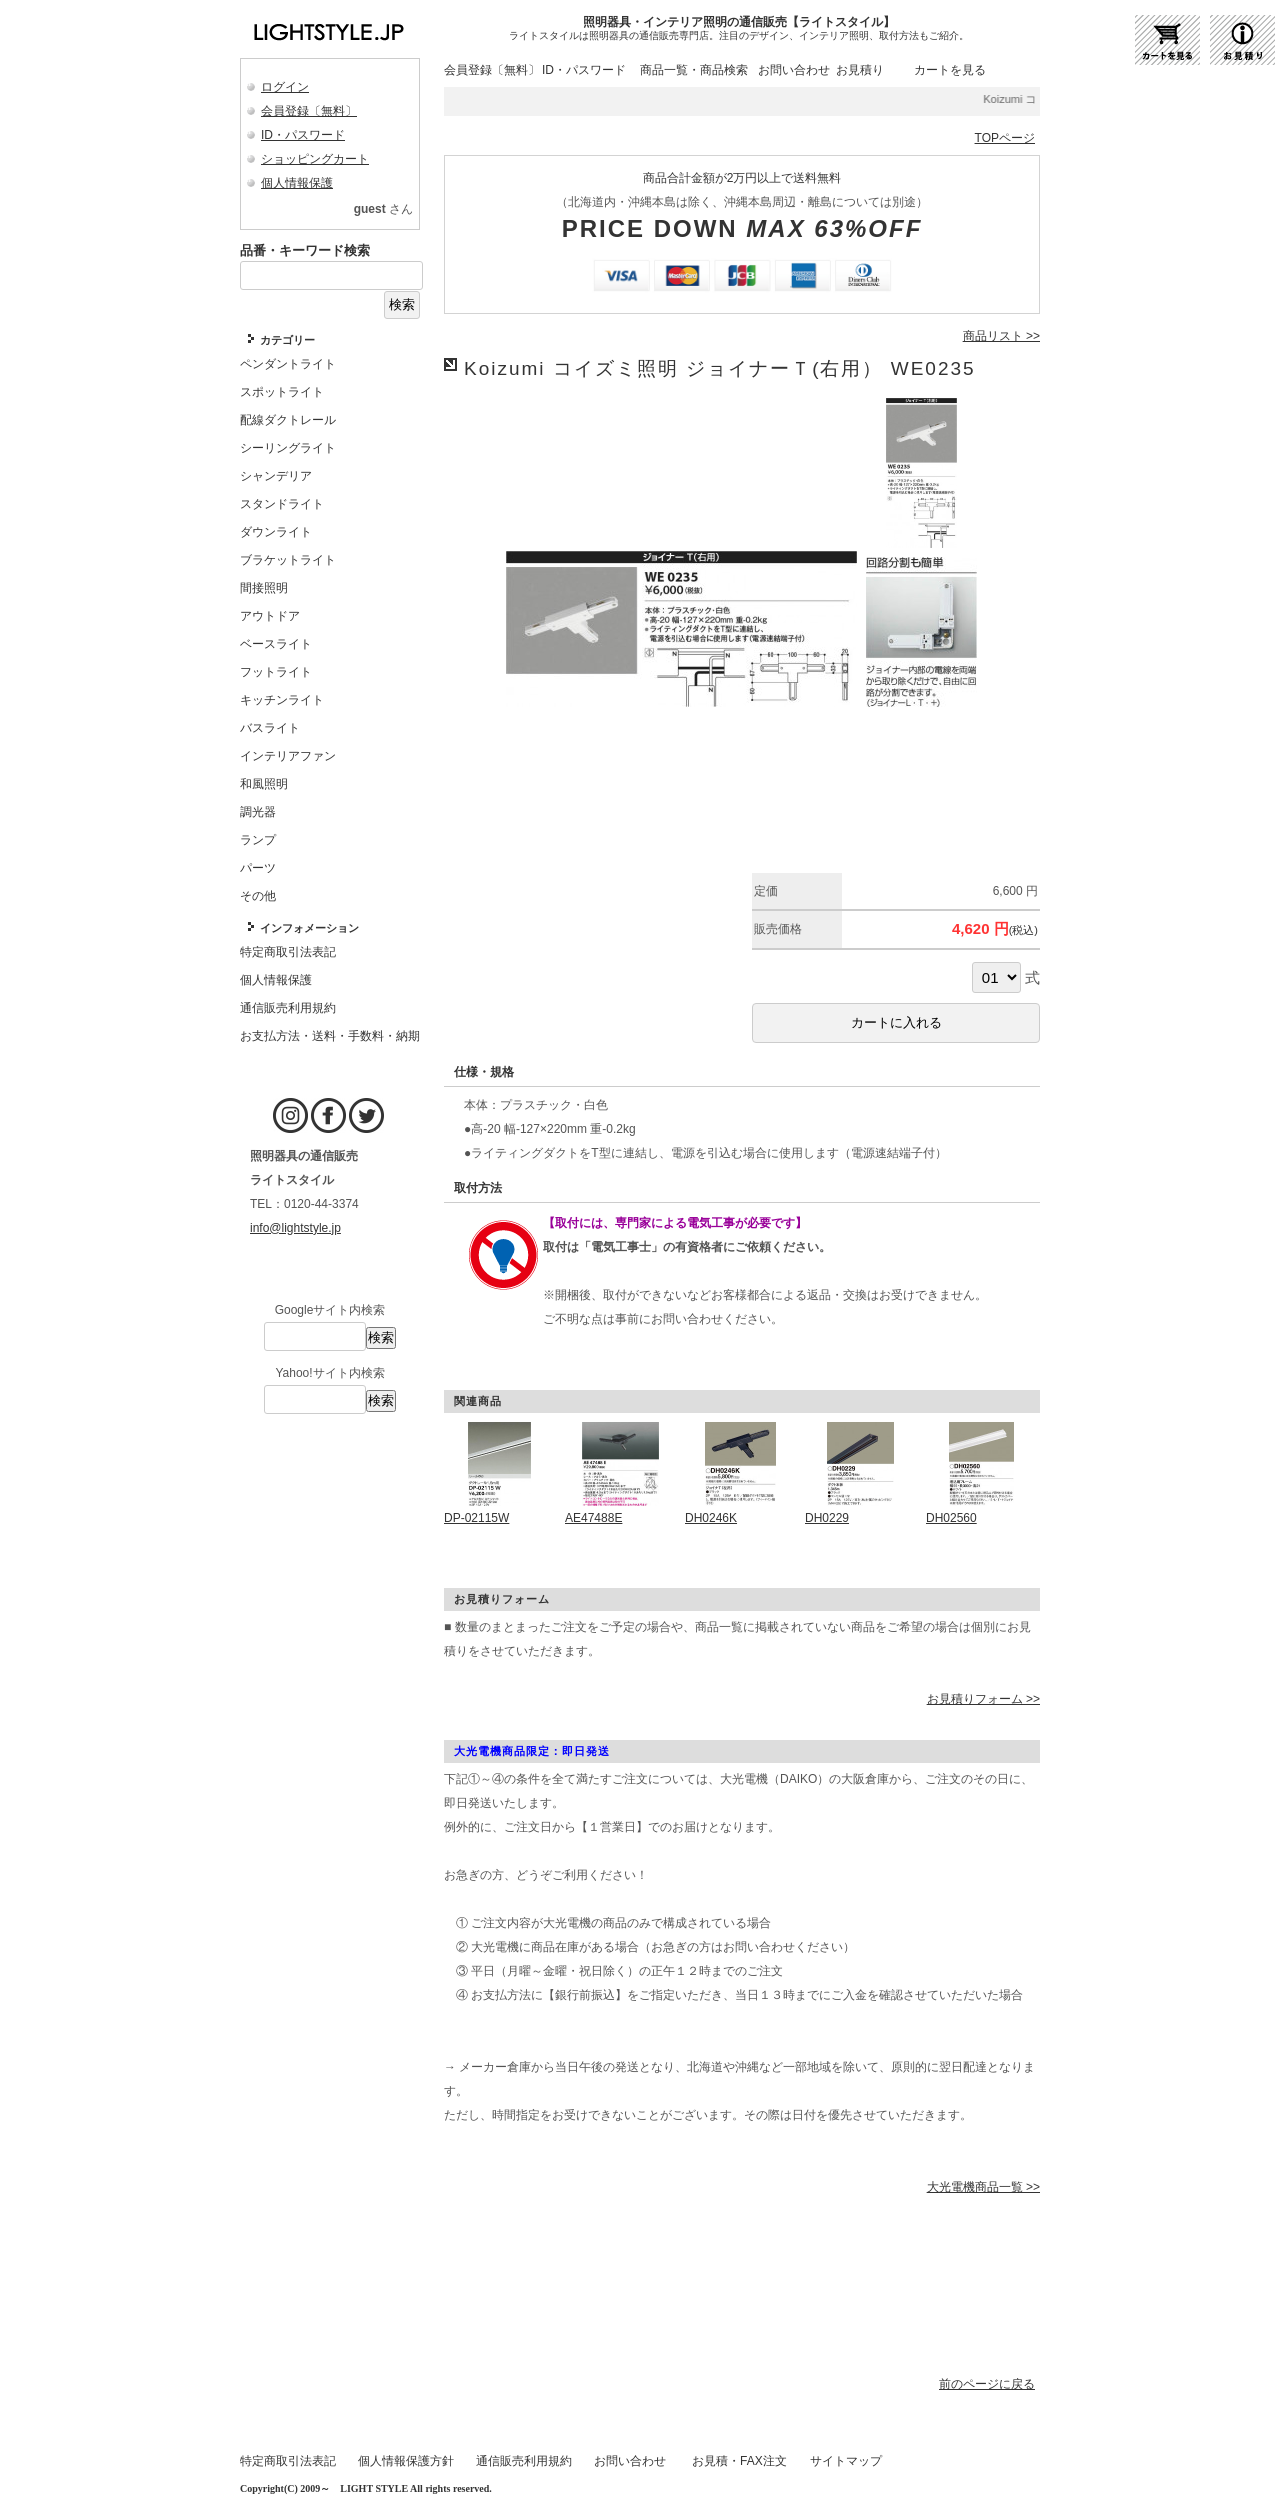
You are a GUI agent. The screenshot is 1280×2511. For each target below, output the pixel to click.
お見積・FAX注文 (739, 2461)
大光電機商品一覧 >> (983, 2187)
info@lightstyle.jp (295, 1228)
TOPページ (1005, 138)
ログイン (285, 87)
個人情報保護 (297, 183)
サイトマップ (846, 2461)
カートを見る (950, 70)
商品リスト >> (1001, 336)
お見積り (860, 70)
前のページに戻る (987, 2384)
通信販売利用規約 (524, 2461)
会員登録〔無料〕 (309, 111)
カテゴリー (287, 340)
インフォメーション (309, 928)
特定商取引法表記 (288, 2461)
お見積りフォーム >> (983, 1699)
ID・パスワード (303, 135)
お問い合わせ (794, 70)
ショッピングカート (315, 159)
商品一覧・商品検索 (694, 70)
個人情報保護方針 (406, 2461)
